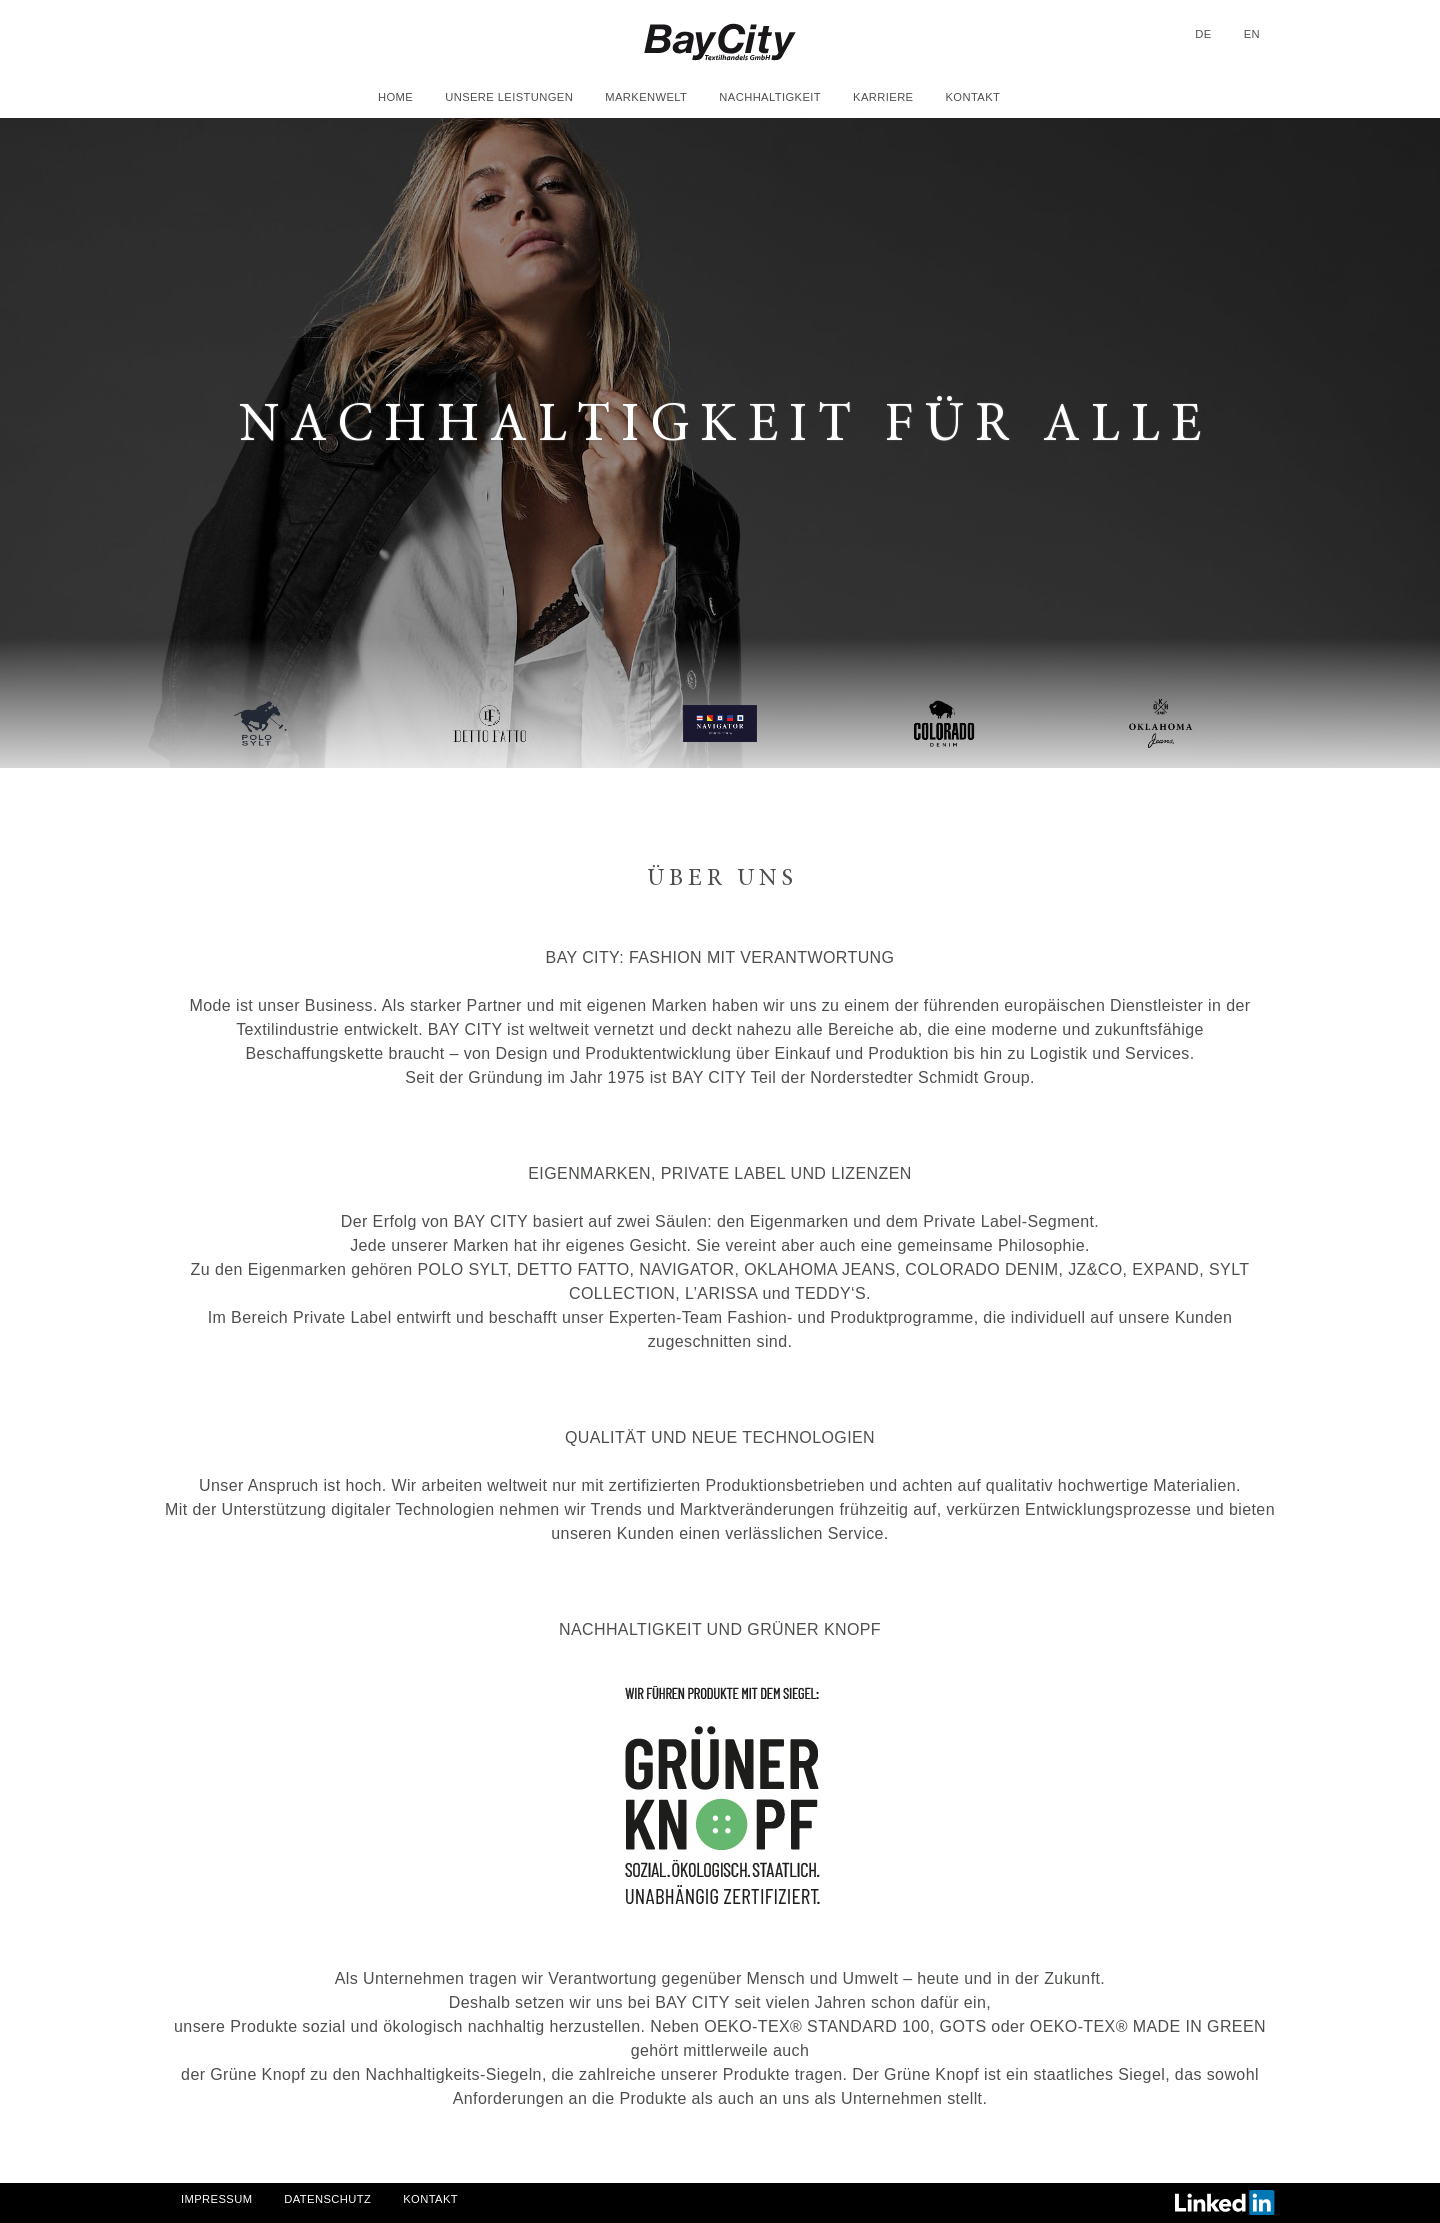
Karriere (883, 97)
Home (395, 97)
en (1252, 34)
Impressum (216, 2199)
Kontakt (972, 97)
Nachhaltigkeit (770, 97)
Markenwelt (646, 97)
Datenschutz (327, 2199)
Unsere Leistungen (509, 97)
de (1203, 34)
